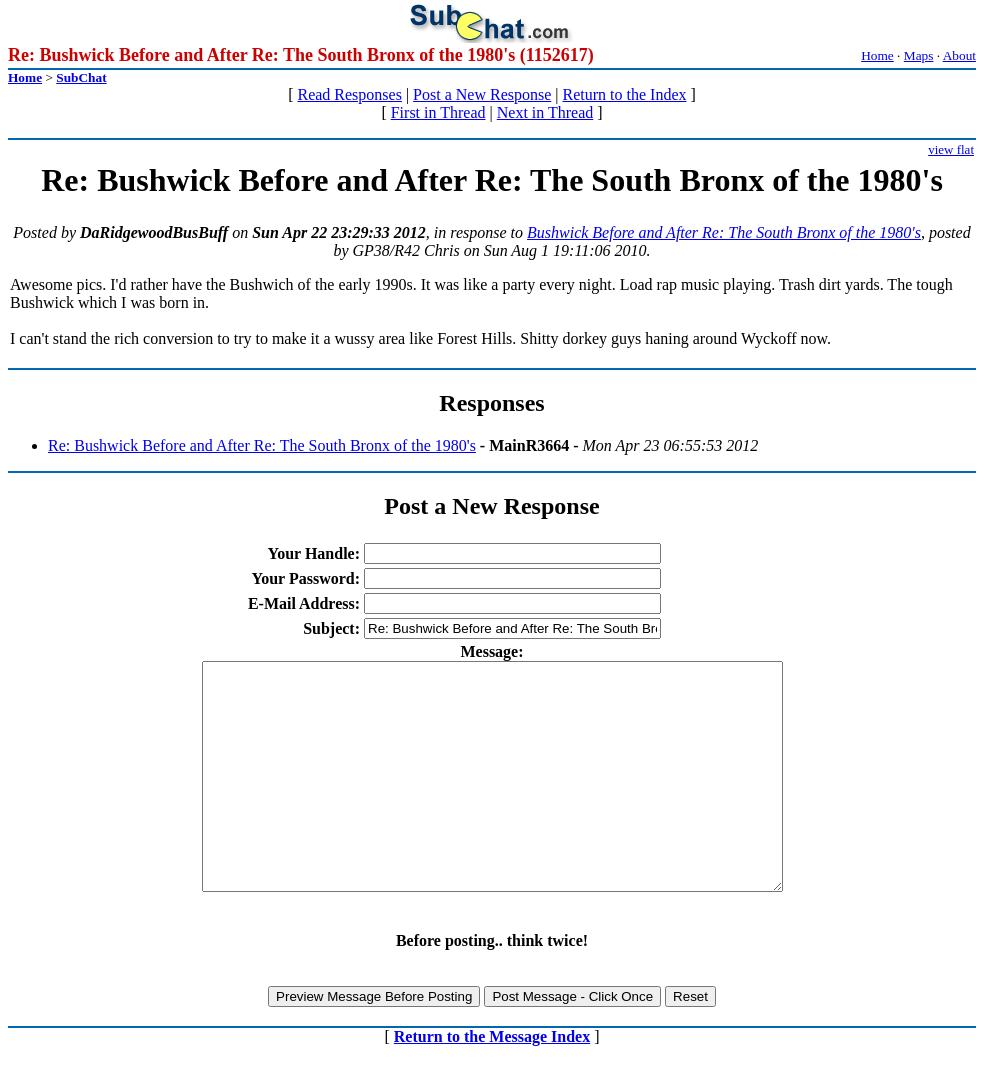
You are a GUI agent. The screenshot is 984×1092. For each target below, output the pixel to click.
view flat (951, 149)
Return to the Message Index (492, 1081)
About (959, 55)
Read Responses (349, 94)
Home (877, 55)
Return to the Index (625, 94)
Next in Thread (545, 112)
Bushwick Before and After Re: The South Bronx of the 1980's (724, 232)
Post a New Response (482, 94)
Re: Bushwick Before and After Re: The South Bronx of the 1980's (262, 445)
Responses (491, 403)
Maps (919, 55)
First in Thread (438, 112)
